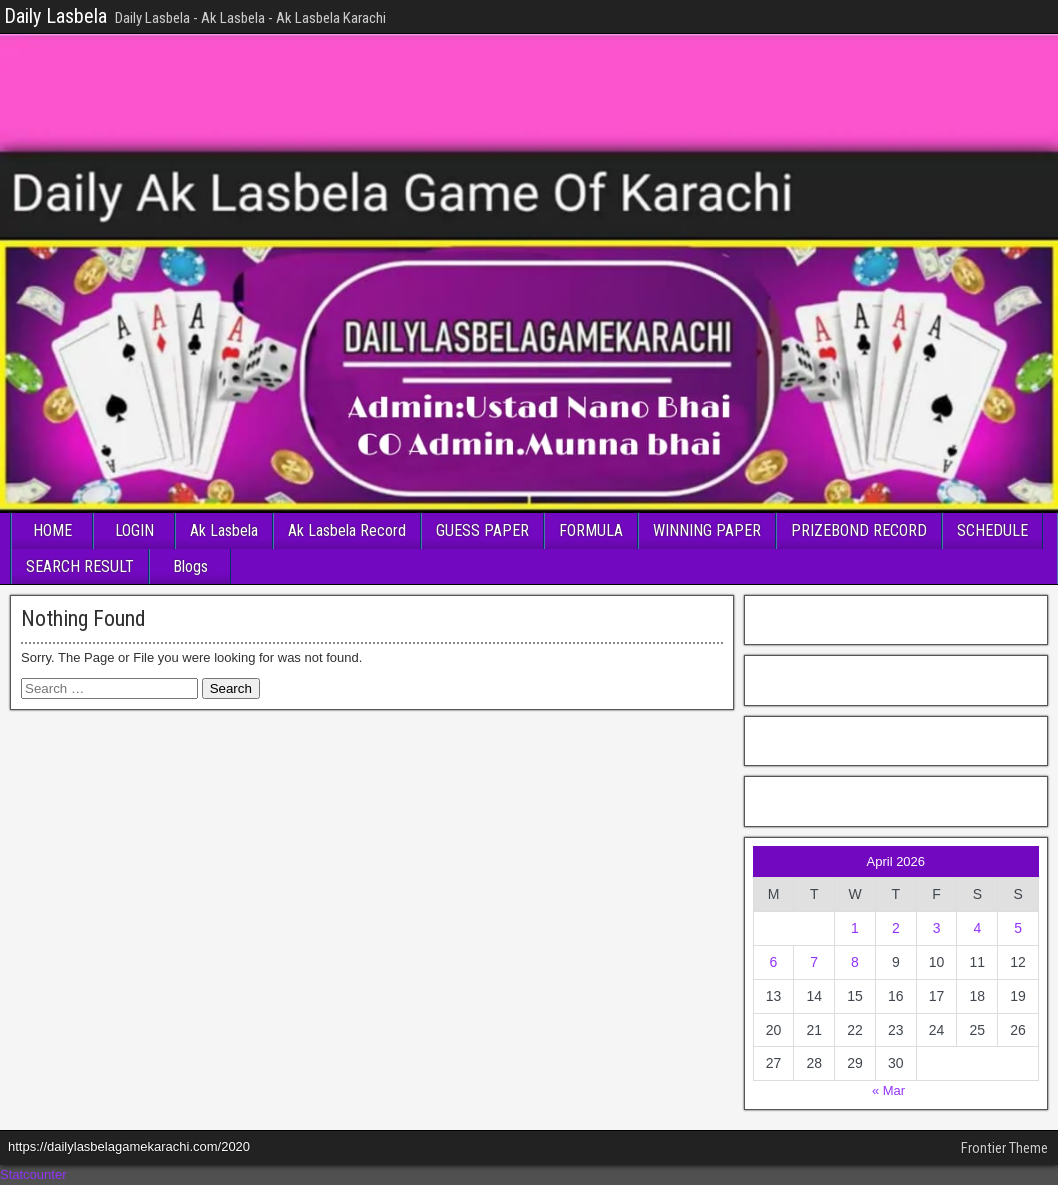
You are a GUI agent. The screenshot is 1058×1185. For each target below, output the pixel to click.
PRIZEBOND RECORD (859, 530)
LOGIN (134, 530)
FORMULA (591, 530)
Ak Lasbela (224, 530)
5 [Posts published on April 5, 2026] (1018, 928)
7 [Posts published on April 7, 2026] (814, 962)
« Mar (888, 1090)
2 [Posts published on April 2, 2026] (896, 928)
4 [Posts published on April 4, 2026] (977, 928)
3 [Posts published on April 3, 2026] (937, 928)
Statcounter (33, 1174)
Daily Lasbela (55, 16)
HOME (52, 530)
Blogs (190, 566)
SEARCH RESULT (80, 566)
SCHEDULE (992, 530)
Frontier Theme (1004, 1148)
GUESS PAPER (482, 530)
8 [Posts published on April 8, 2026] (855, 962)
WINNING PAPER (707, 530)
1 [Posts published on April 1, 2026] (855, 928)
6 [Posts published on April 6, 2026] (774, 962)
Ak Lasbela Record (347, 530)
